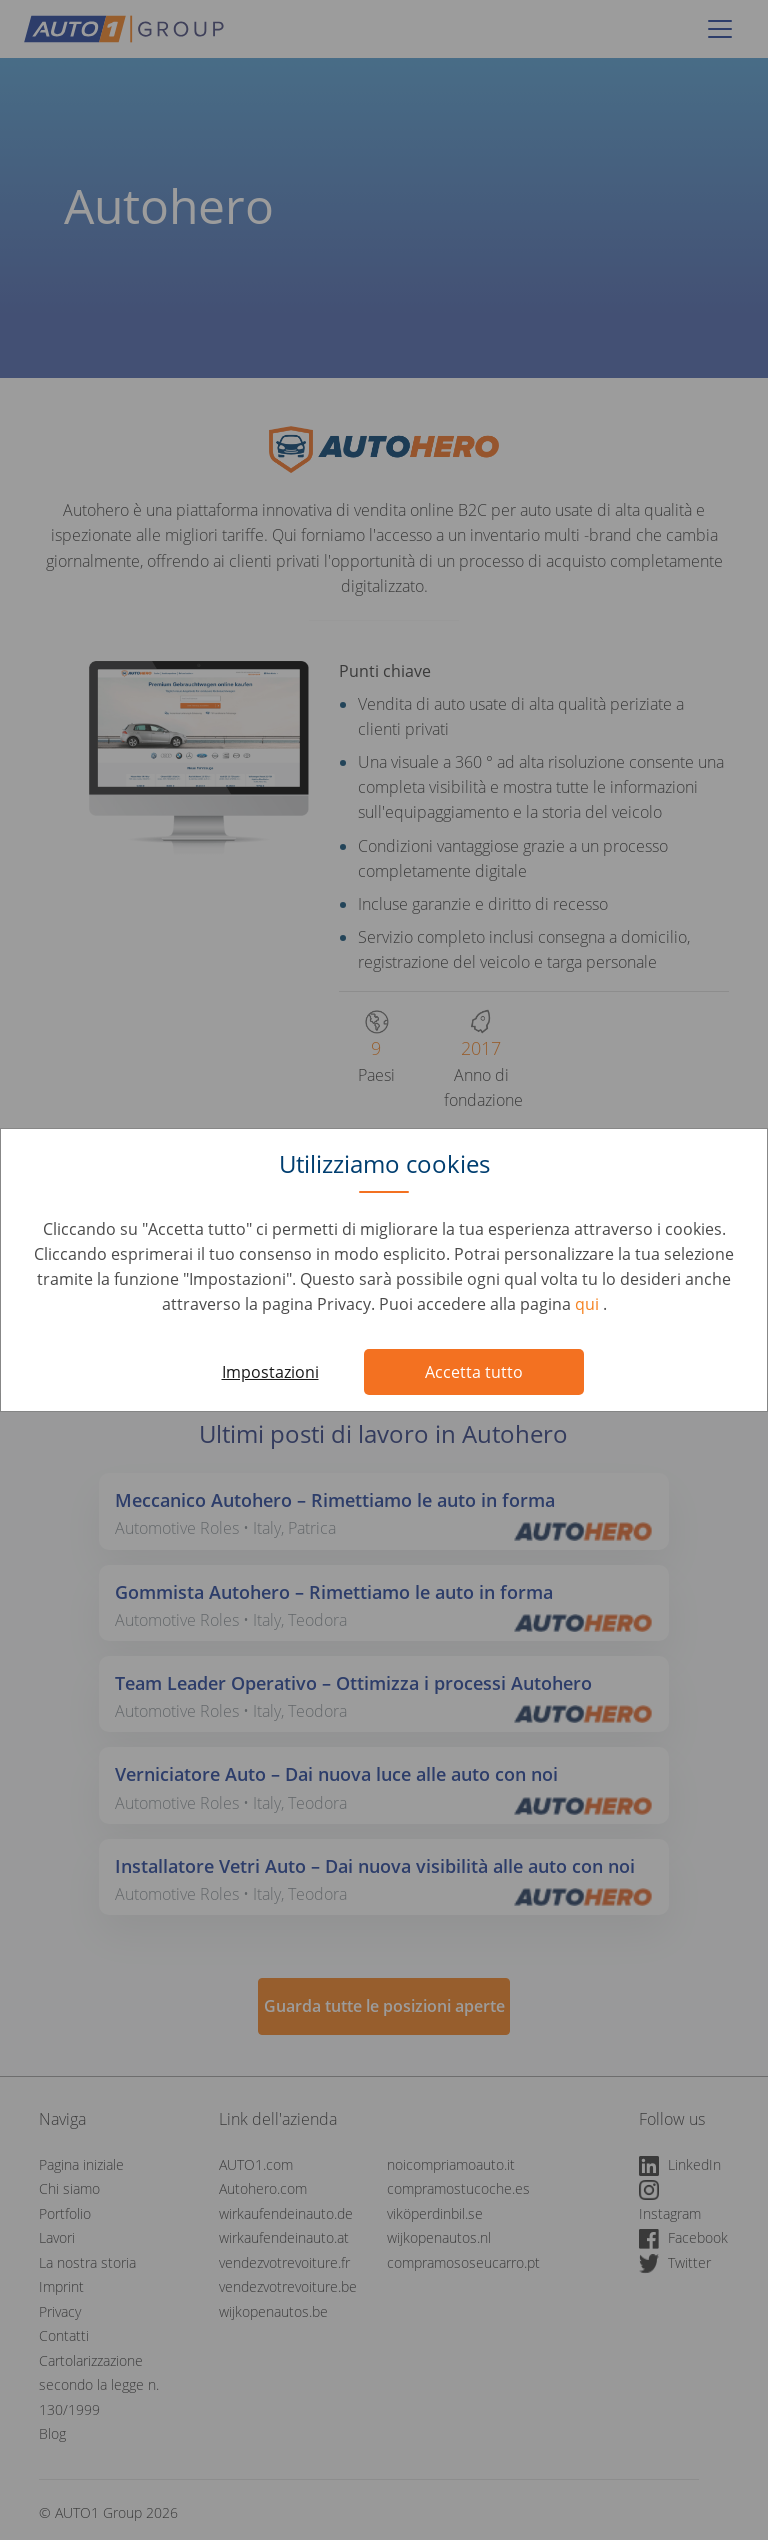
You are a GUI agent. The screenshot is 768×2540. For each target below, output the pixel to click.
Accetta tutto (474, 1372)
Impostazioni (270, 1372)
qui (589, 1304)
